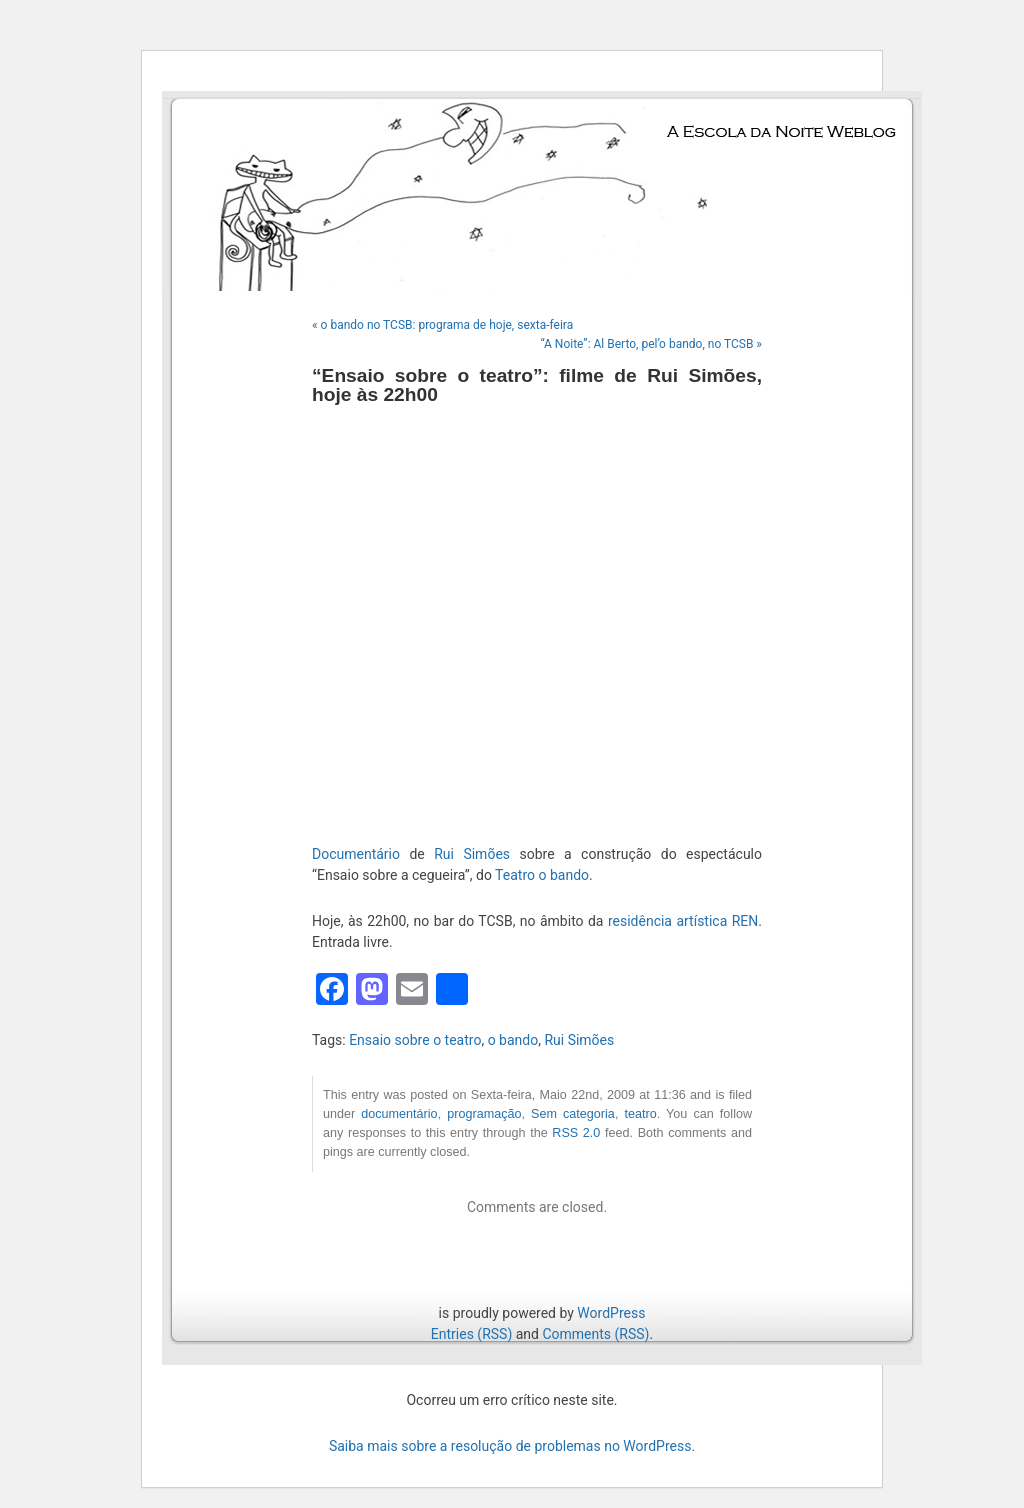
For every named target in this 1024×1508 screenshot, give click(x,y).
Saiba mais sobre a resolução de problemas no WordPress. (512, 1446)
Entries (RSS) (471, 1334)
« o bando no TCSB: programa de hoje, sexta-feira (442, 325)
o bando (513, 1040)
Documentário (356, 854)
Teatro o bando (542, 875)
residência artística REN (683, 921)
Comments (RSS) (595, 1334)
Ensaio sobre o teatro (415, 1040)
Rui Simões (472, 854)
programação (484, 1114)
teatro (640, 1114)
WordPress (611, 1313)
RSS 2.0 (576, 1133)
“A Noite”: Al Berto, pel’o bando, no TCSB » (651, 344)
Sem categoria (573, 1114)
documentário (399, 1114)
